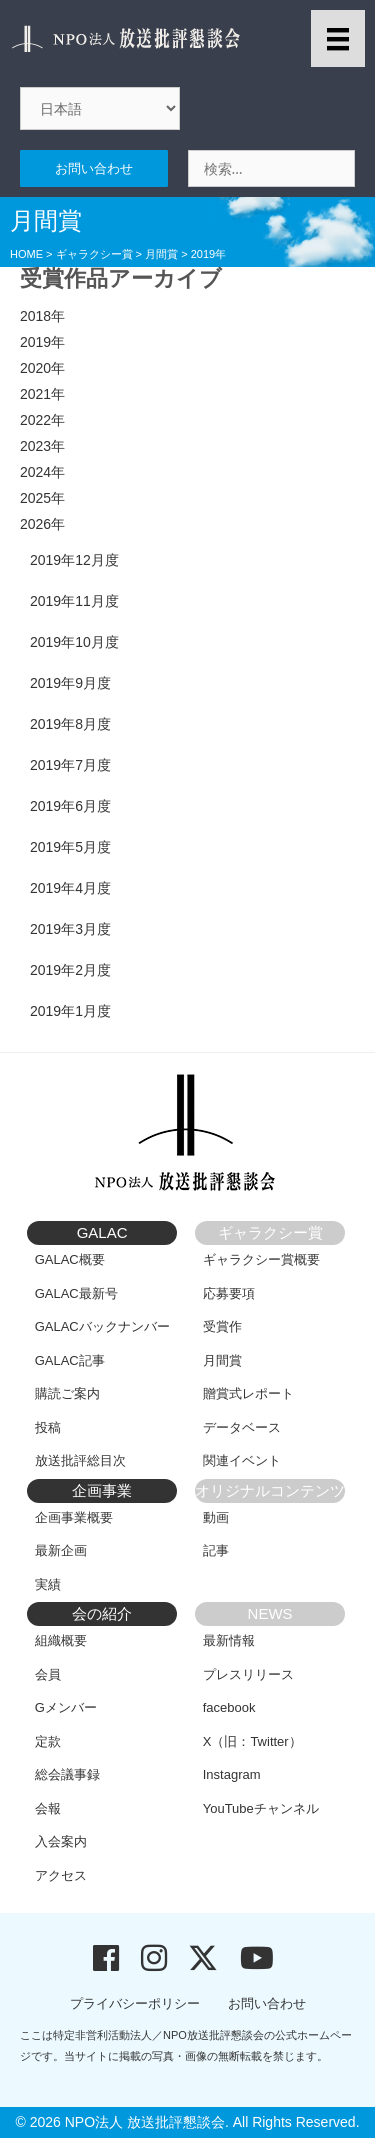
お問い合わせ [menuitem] (267, 2003)
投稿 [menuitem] (48, 1427)
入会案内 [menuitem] (61, 1841)
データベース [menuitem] (242, 1427)
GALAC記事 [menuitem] (70, 1360)
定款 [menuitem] (48, 1741)
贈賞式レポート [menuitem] (248, 1393)
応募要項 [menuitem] (229, 1293)
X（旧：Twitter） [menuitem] (252, 1741)
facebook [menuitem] (229, 1707)
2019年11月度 (74, 601)
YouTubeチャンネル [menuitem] (261, 1808)
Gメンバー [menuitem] (66, 1707)
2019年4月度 (70, 888)
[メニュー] (338, 38)
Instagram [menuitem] (232, 1774)
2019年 (42, 342)
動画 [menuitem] (216, 1517)
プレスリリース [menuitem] (248, 1674)
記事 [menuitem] (216, 1550)
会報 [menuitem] (48, 1808)
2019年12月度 (74, 560)
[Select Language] (100, 108)
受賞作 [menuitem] (222, 1326)
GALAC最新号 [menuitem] (76, 1293)
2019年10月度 (74, 642)
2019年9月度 (70, 683)
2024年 (42, 472)
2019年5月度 (70, 847)
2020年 (42, 368)
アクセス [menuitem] (61, 1875)
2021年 (42, 394)
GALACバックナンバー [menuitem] (102, 1326)
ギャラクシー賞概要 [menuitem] (261, 1259)
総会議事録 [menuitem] (67, 1774)
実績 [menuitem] (48, 1584)
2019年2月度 (70, 970)
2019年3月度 (70, 929)
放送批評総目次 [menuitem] (80, 1460)
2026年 (42, 524)
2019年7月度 (70, 765)
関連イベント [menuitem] (242, 1460)
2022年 (42, 420)
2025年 (42, 498)
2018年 (42, 316)
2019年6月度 (70, 806)
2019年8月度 (70, 724)
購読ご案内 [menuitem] (67, 1393)
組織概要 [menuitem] (61, 1640)
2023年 (42, 446)
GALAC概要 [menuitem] (70, 1259)
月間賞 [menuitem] (222, 1360)
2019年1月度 (70, 1011)
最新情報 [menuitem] (229, 1640)
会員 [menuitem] (48, 1674)
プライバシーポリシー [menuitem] (135, 2003)
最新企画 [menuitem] (61, 1550)
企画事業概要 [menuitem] (74, 1517)
